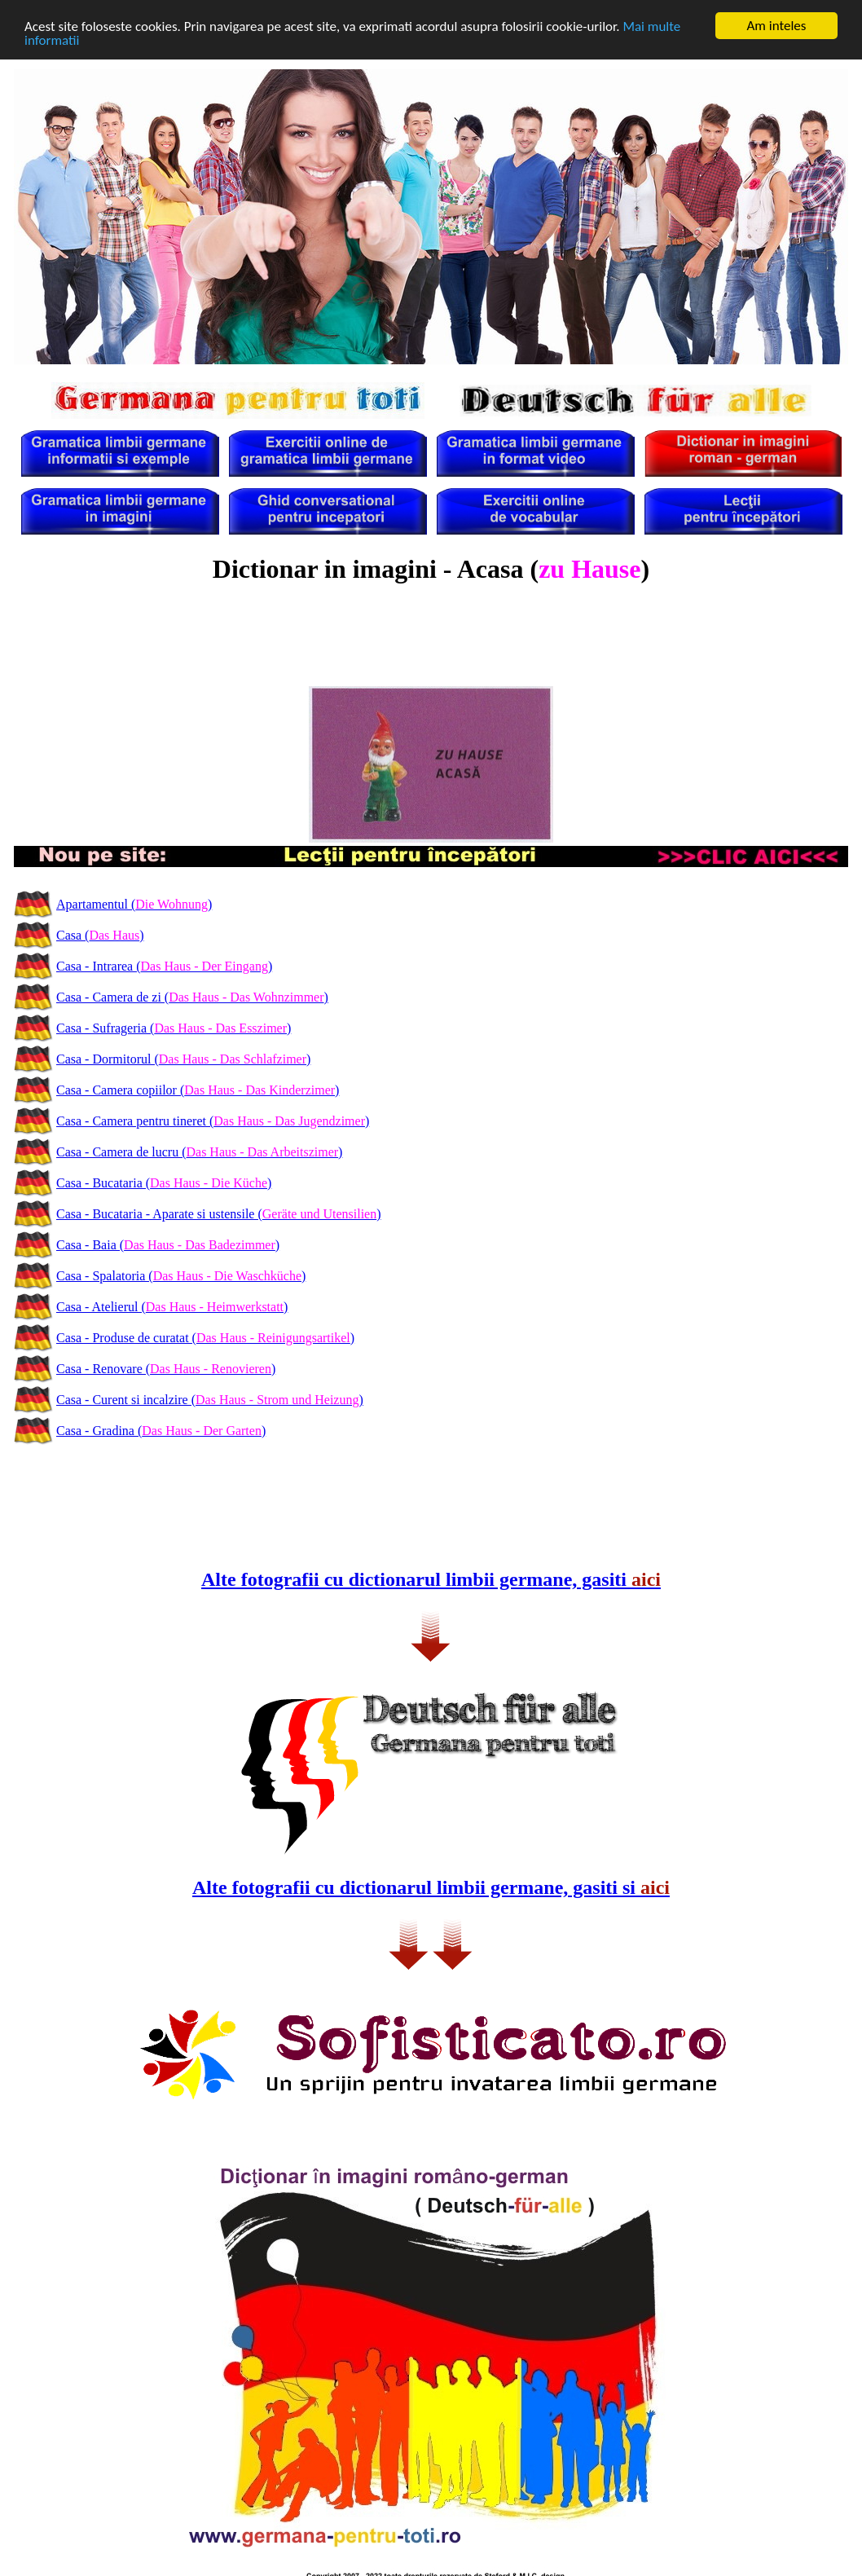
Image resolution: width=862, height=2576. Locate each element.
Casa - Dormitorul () (183, 1059)
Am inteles (777, 25)
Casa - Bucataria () (163, 1183)
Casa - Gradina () (161, 1431)
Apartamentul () (134, 904)
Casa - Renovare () (165, 1369)
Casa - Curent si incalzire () (209, 1400)
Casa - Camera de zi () (192, 997)
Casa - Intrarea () (164, 966)
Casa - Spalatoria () (181, 1276)
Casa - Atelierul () (172, 1307)
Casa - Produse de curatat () (205, 1338)
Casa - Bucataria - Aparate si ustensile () (218, 1214)
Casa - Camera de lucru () (199, 1152)
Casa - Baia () (167, 1245)
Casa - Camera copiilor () (197, 1090)
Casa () (100, 935)
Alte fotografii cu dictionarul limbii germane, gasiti (431, 1579)
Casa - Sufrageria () (173, 1028)
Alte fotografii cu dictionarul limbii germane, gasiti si (431, 1887)
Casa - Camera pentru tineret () (212, 1121)
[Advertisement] (431, 643)
